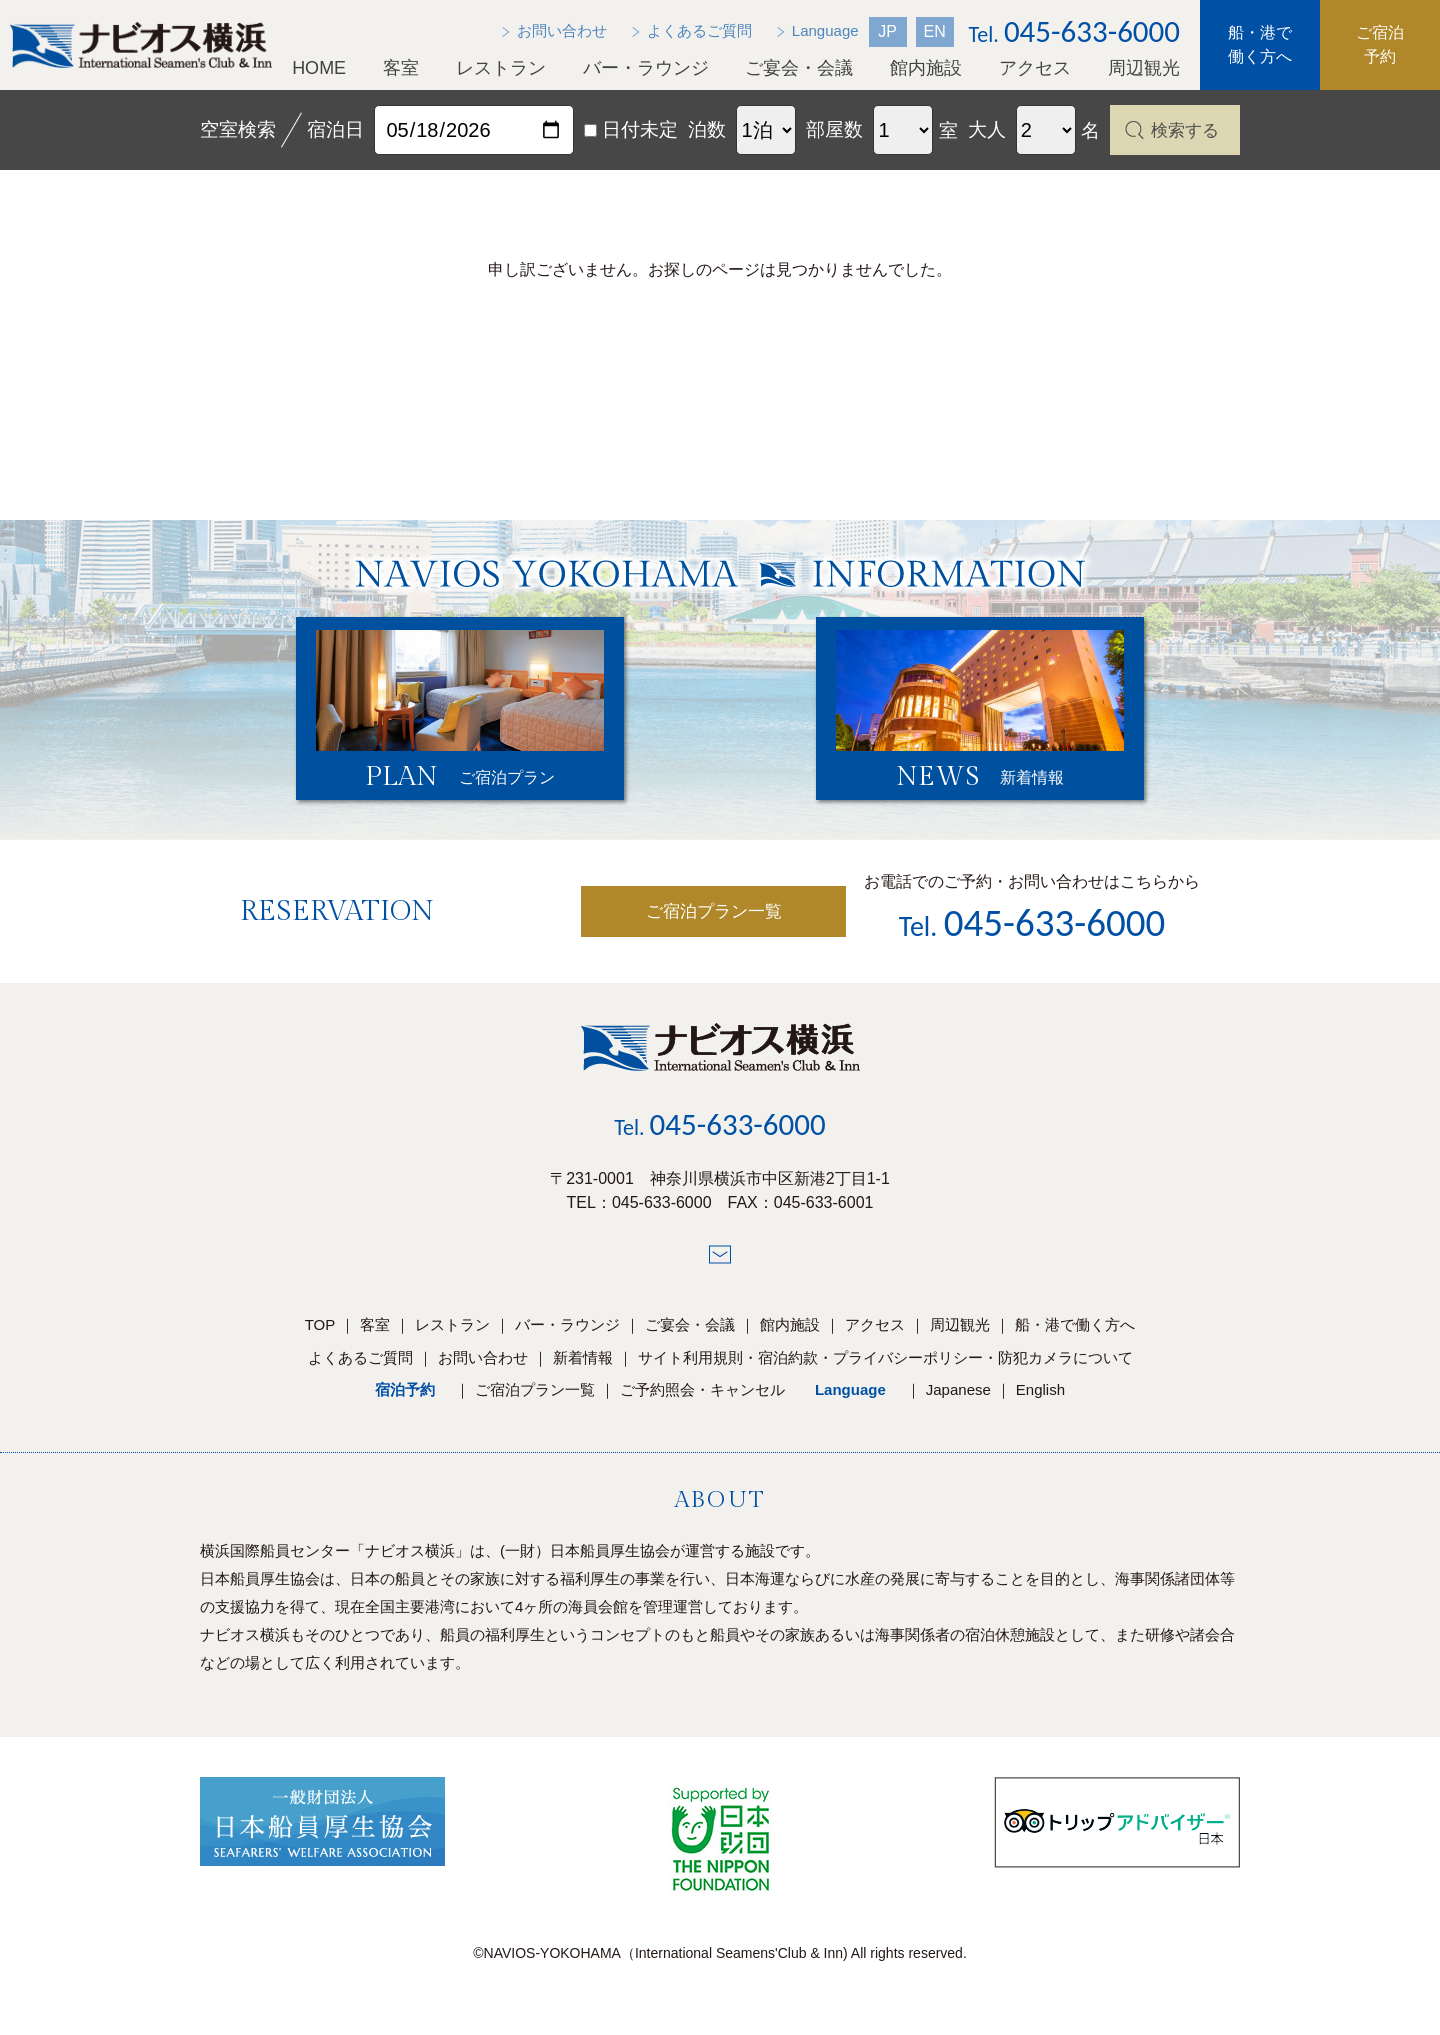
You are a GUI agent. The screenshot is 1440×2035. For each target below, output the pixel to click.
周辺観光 (1144, 68)
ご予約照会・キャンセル (702, 1399)
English (1040, 1399)
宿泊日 (335, 129)
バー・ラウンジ (646, 68)
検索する (1185, 130)
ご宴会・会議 (799, 68)
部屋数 (834, 129)
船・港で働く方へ (1260, 44)
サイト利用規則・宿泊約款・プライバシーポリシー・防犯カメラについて (885, 1367)
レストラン (501, 68)
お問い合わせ (483, 1367)
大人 (987, 129)
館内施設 (926, 68)
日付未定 (631, 129)
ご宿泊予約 (1380, 44)
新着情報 (583, 1367)
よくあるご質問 (360, 1367)
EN (934, 31)
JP (887, 31)
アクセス (1035, 68)
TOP (320, 1334)
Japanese (958, 1399)
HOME (319, 68)
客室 (401, 68)
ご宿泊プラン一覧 (649, 921)
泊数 (707, 129)
